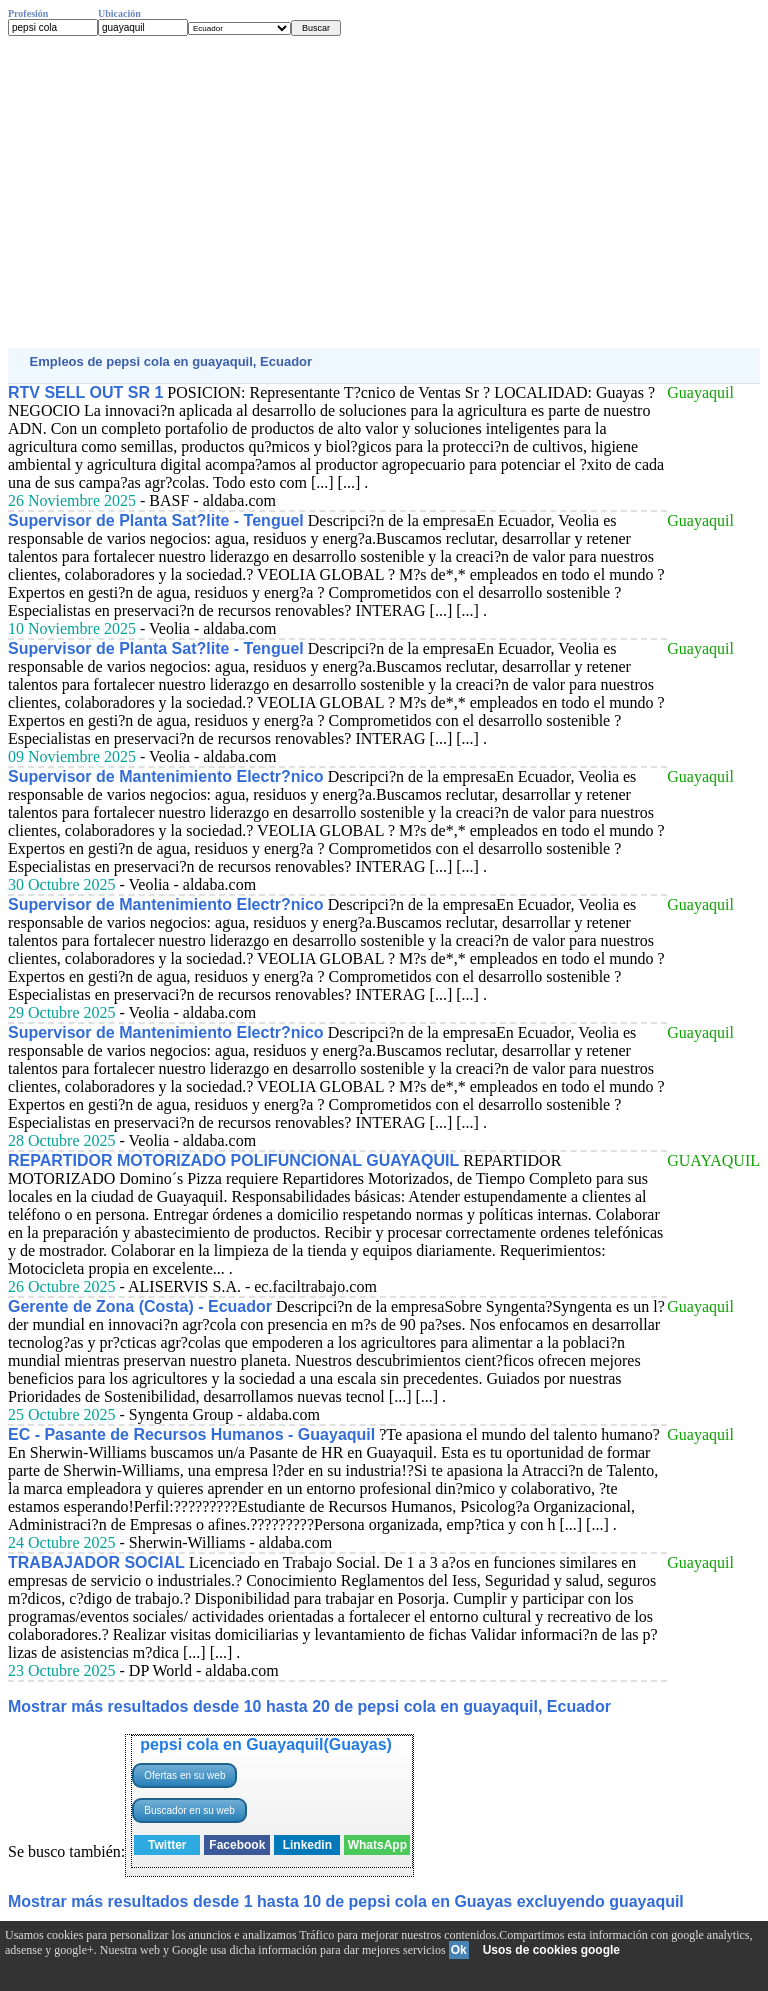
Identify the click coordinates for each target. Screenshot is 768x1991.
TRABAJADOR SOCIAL (96, 1562)
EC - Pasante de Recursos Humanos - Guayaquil (191, 1434)
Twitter (167, 1845)
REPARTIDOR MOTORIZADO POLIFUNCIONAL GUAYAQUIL (233, 1160)
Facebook (237, 1845)
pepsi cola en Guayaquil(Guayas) (266, 1744)
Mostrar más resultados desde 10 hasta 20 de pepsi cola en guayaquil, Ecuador (309, 1706)
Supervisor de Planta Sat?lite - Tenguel (156, 520)
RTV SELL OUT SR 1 (85, 392)
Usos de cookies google (551, 1950)
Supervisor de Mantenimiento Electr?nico (166, 776)
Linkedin (307, 1845)
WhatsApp (377, 1845)
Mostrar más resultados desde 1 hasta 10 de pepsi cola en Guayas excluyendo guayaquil (346, 1901)
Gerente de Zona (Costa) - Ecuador (140, 1306)
